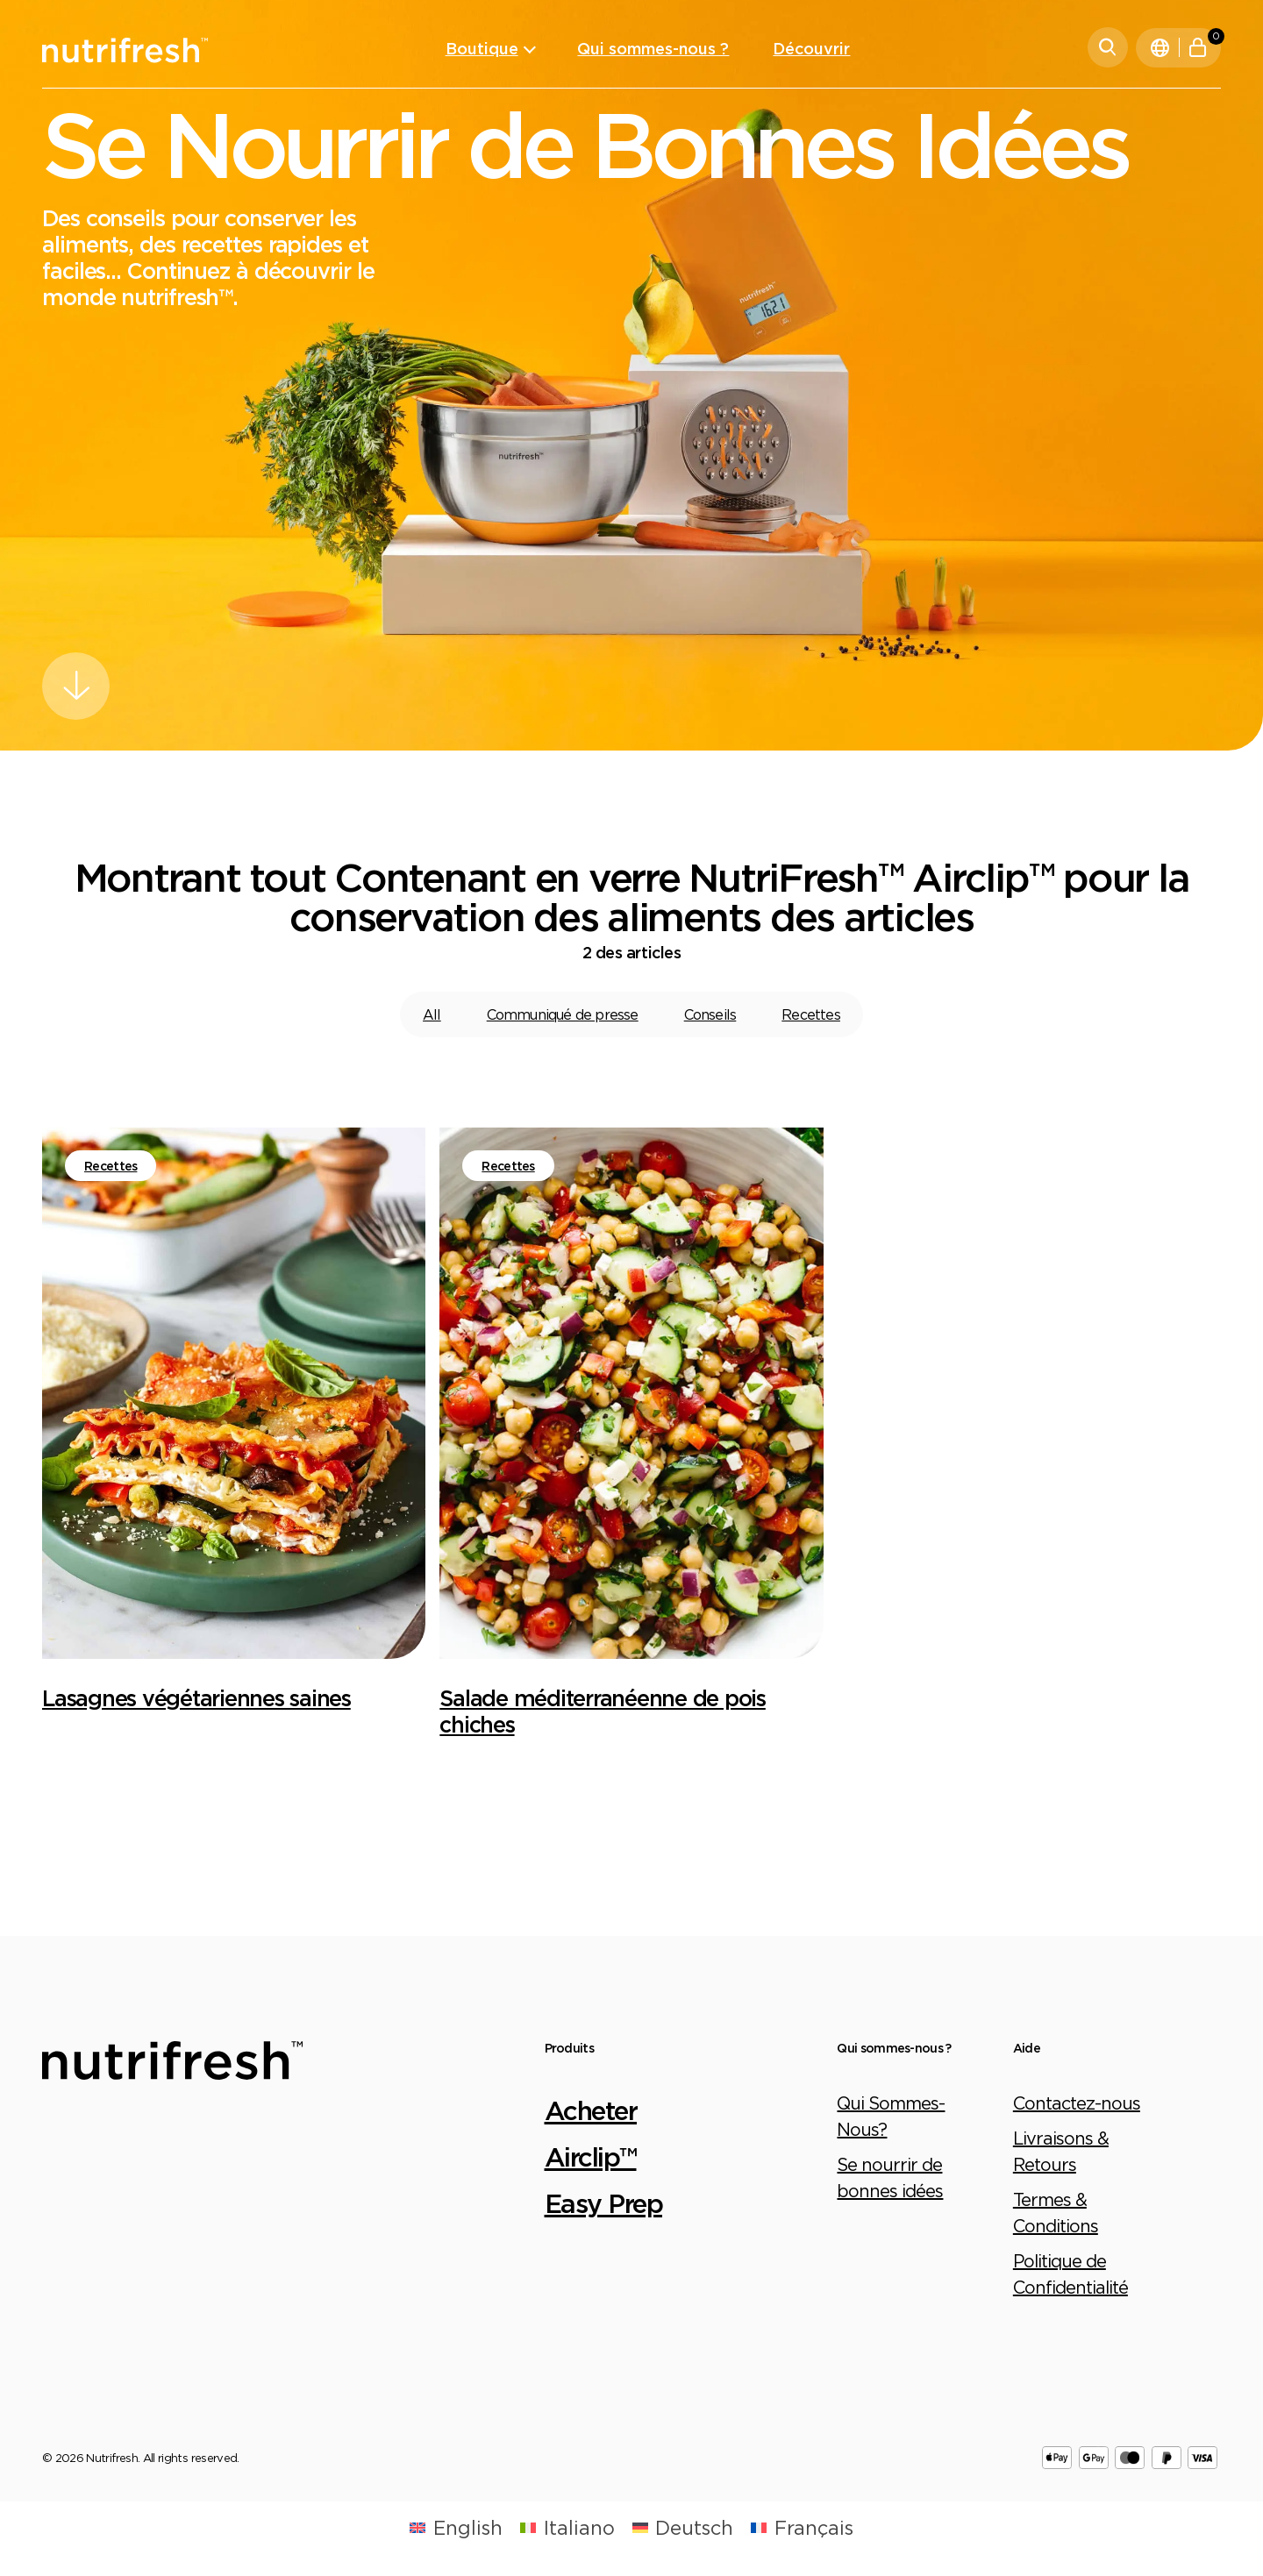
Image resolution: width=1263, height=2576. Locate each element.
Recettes (810, 1014)
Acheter (591, 2110)
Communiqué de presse (563, 1014)
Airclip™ (591, 2156)
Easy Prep (604, 2202)
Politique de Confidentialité (1070, 2274)
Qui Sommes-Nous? (891, 2116)
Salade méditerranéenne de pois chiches (602, 1711)
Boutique (482, 48)
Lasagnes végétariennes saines (196, 1698)
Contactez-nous (1076, 2103)
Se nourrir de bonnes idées (890, 2177)
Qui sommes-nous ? (653, 48)
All (432, 1014)
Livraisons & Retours (1061, 2151)
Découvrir (811, 48)
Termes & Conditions (1055, 2212)
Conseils (710, 1014)
